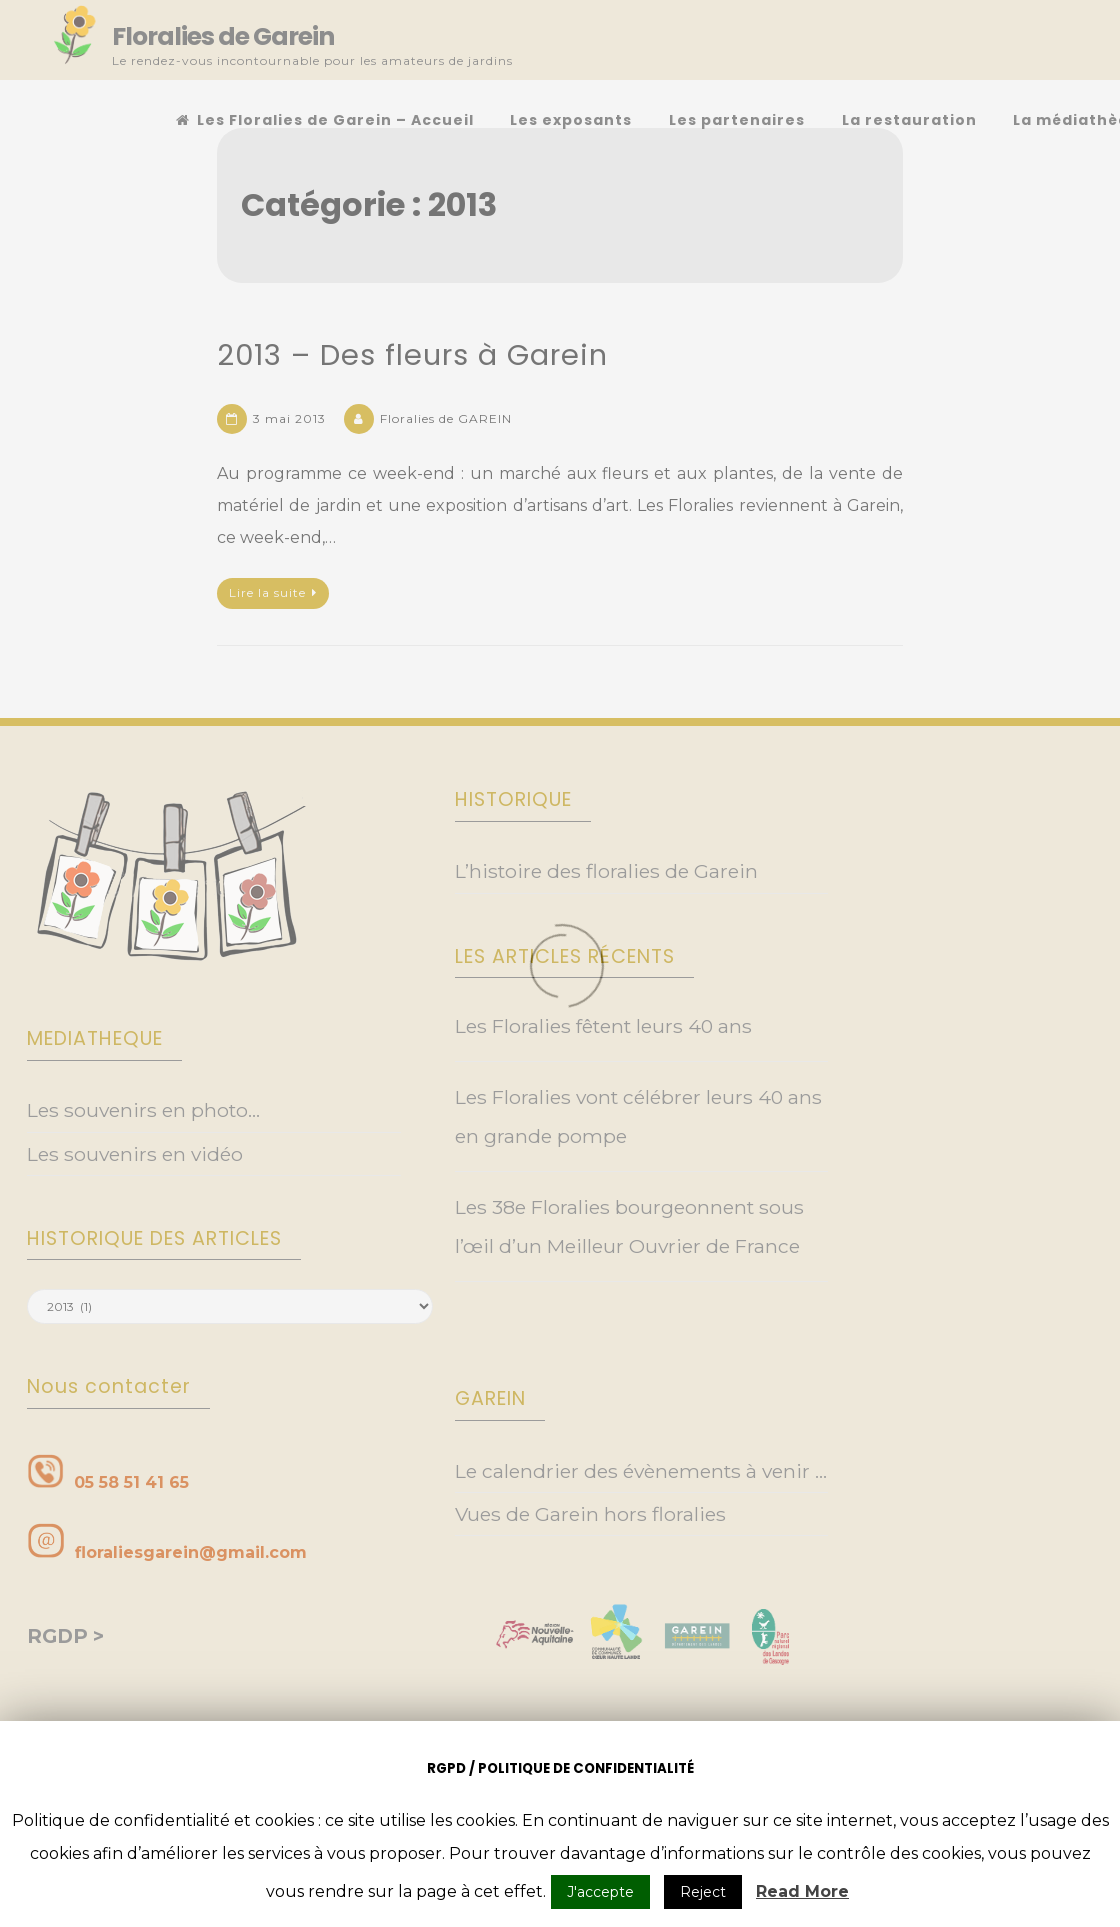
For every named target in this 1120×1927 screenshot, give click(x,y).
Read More (802, 1891)
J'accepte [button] (600, 1892)
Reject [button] (703, 1892)
